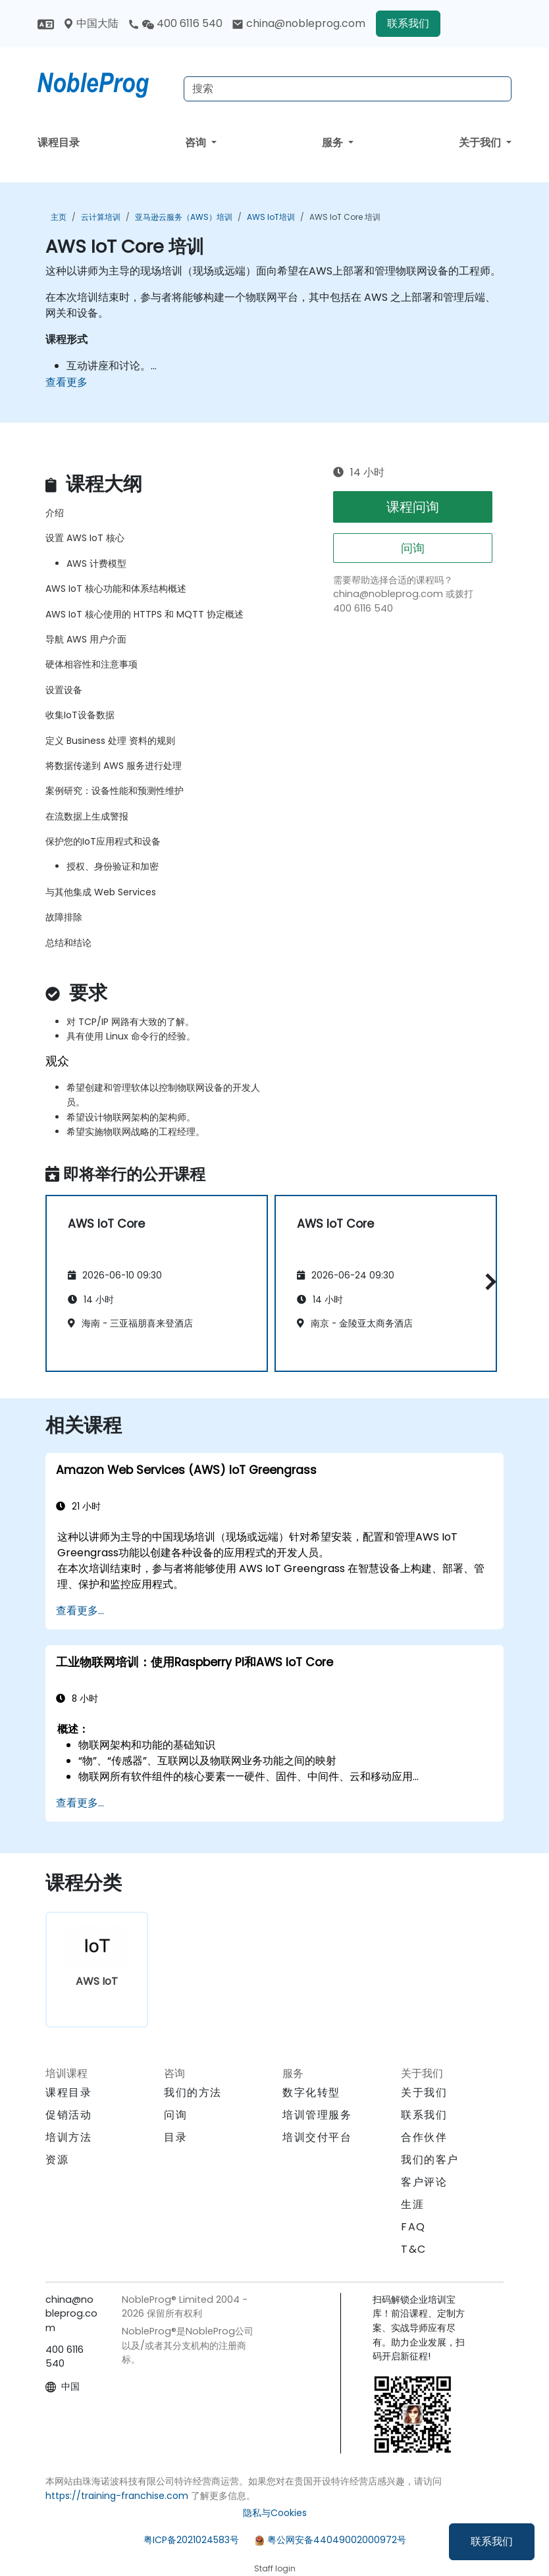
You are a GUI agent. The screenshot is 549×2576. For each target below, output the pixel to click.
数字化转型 (311, 2092)
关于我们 (481, 142)
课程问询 (412, 507)
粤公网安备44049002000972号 (336, 2539)
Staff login (275, 2568)
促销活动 (68, 2114)
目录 (175, 2137)
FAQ (413, 2226)
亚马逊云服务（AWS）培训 (183, 217)
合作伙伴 (424, 2137)
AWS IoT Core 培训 (344, 217)
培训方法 (68, 2137)
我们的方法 (193, 2092)
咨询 (197, 142)
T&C (414, 2249)
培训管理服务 (317, 2114)
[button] (487, 1281)
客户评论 (424, 2182)
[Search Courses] (347, 88)
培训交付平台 (317, 2137)
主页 (58, 217)
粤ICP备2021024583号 (191, 2539)
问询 (413, 548)
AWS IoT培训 (271, 217)
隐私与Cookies (275, 2512)
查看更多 (66, 382)
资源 (56, 2159)
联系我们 (492, 2541)
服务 (334, 142)
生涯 (412, 2204)
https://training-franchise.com (116, 2495)
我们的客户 (430, 2159)
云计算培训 (100, 217)
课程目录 (59, 142)
